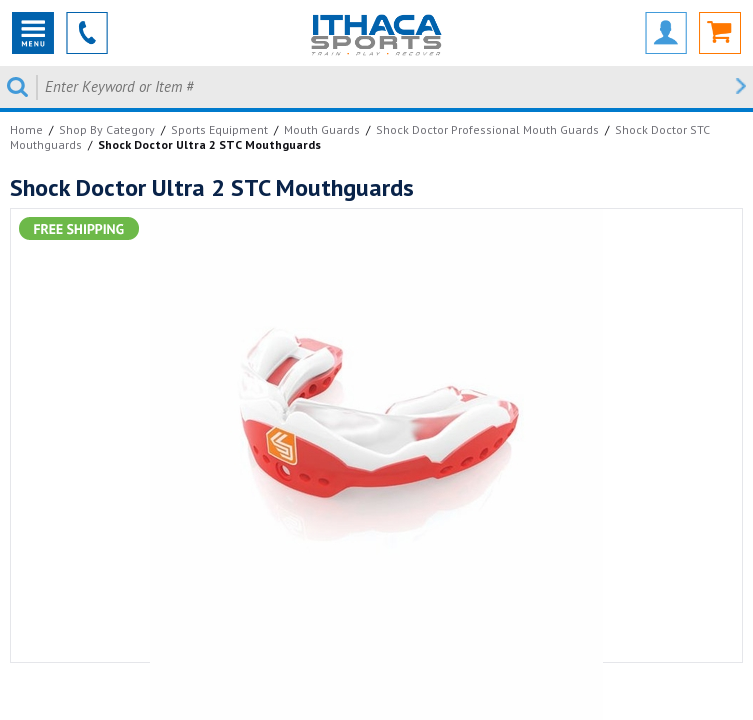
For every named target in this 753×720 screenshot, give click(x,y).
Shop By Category (107, 129)
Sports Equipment (219, 129)
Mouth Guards (322, 129)
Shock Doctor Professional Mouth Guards (487, 129)
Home (26, 129)
